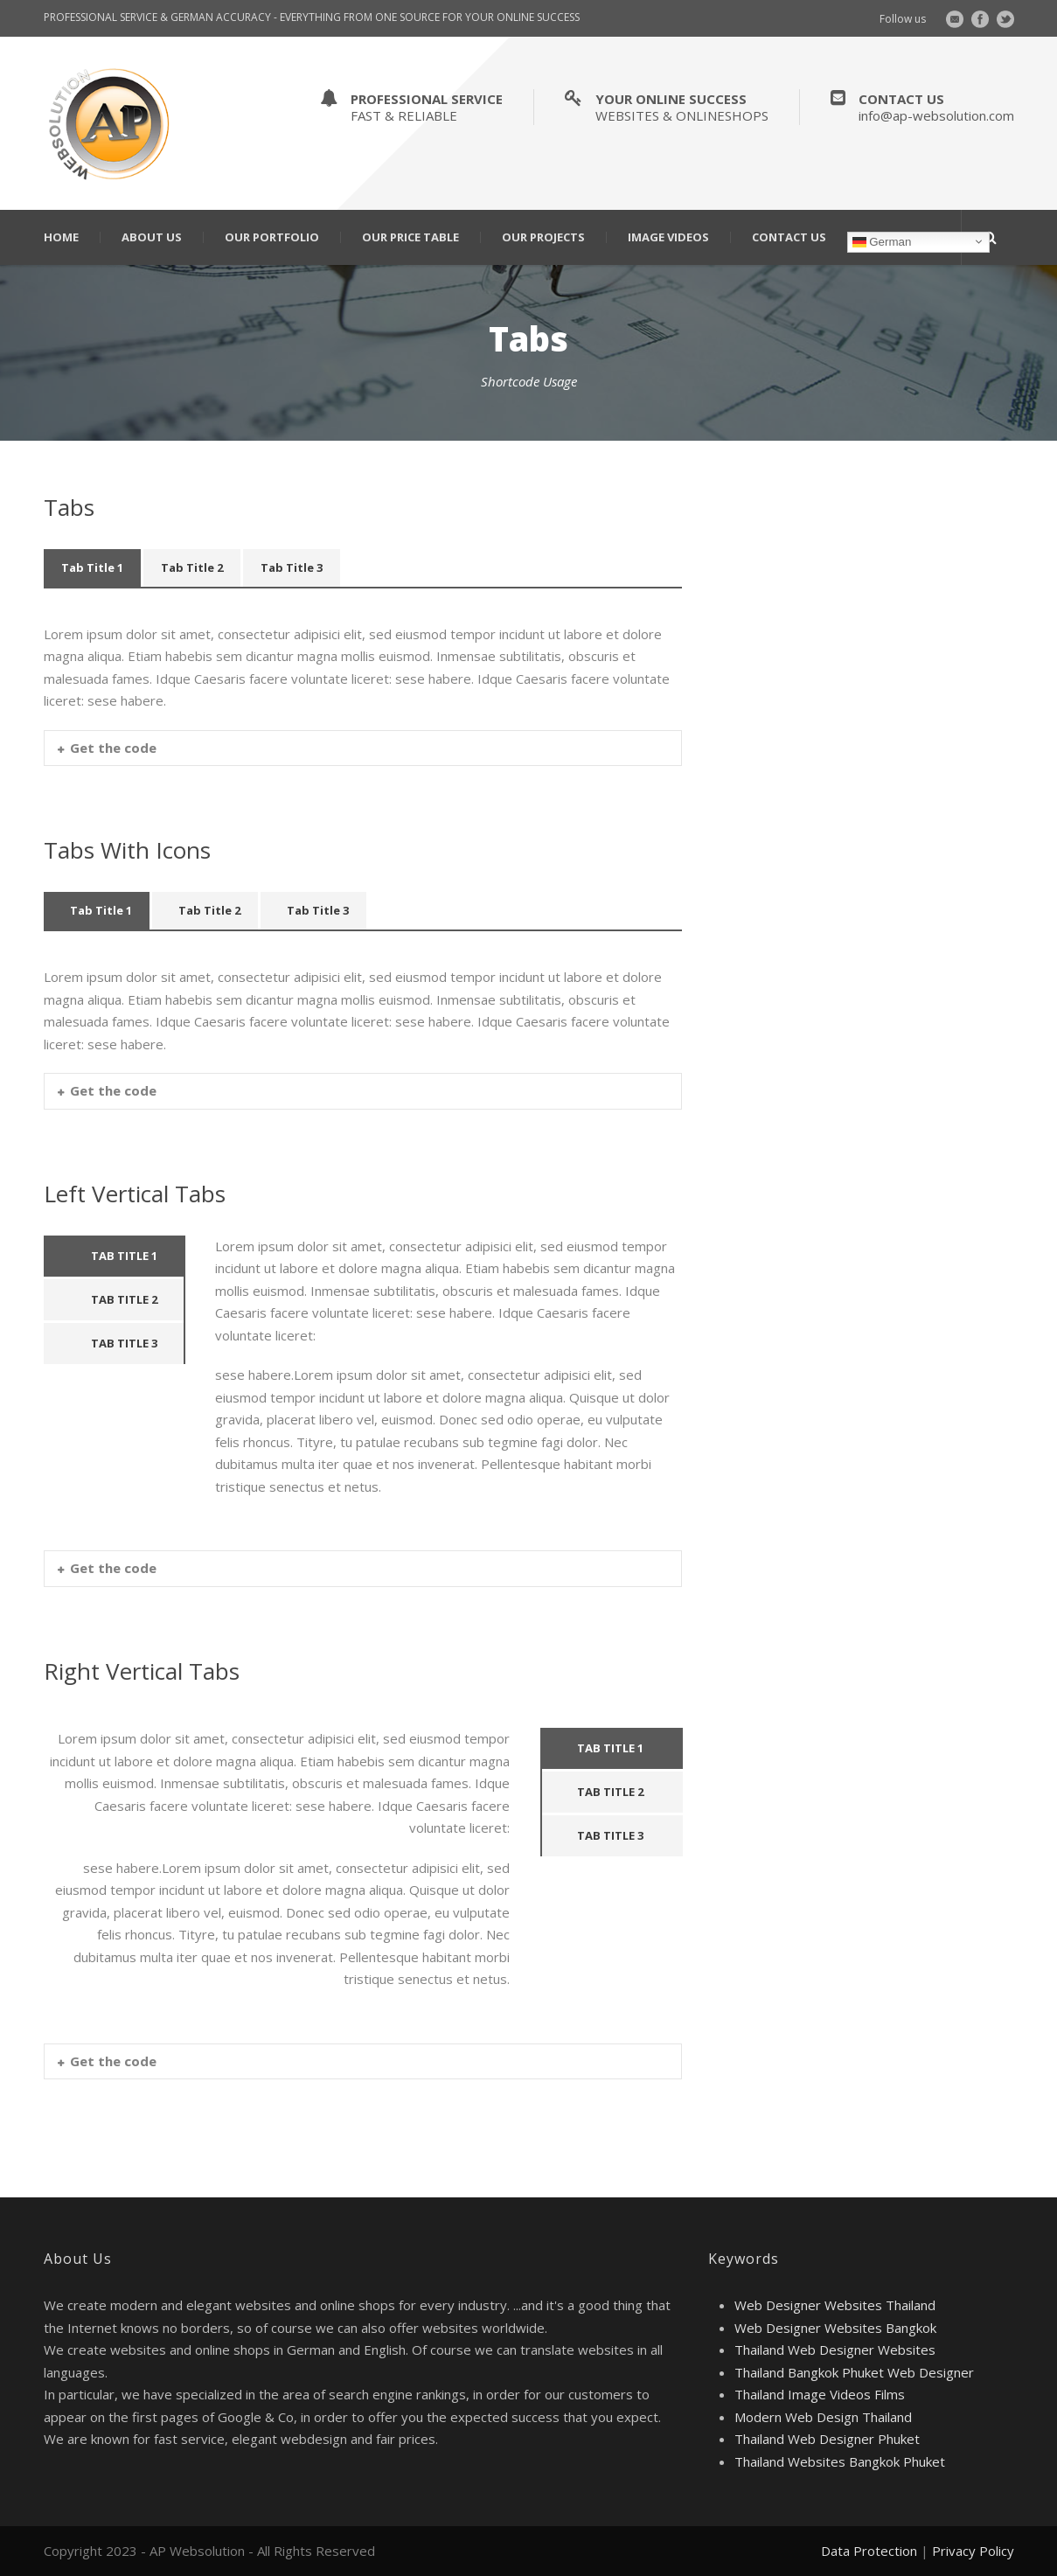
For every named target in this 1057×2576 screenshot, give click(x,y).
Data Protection (869, 2550)
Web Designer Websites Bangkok (835, 2327)
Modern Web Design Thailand (823, 2417)
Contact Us (789, 237)
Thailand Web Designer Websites (834, 2349)
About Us (152, 237)
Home (61, 237)
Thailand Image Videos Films (819, 2394)
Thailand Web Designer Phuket (827, 2438)
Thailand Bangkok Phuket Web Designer (854, 2372)
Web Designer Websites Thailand (834, 2305)
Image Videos (668, 237)
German (882, 241)
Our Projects (543, 237)
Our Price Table (410, 237)
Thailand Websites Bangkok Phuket (839, 2461)
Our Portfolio (272, 237)
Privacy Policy (973, 2550)
